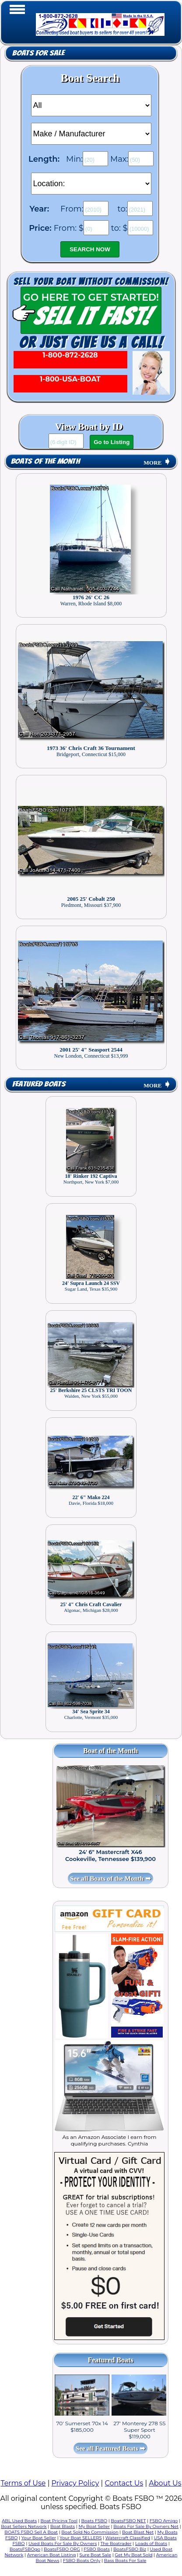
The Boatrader (116, 2543)
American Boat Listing (51, 2555)
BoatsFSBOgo (25, 2549)
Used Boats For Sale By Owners (62, 2543)
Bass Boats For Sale (125, 2560)
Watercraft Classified (127, 2538)
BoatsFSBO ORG (62, 2549)
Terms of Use (23, 2483)
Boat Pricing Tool (58, 2521)
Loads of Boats (151, 2543)
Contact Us (124, 2483)
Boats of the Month (45, 461)
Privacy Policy (75, 2483)
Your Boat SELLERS (81, 2538)
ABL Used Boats (19, 2521)
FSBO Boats (97, 2549)
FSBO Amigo (164, 2521)
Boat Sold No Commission (89, 2532)
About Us (165, 2483)
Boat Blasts (62, 2526)
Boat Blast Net (138, 2532)
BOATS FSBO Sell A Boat (31, 2532)
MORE (157, 462)
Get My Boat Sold (133, 2555)
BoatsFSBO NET (128, 2521)
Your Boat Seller (38, 2538)
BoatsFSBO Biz (129, 2549)
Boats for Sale (38, 53)
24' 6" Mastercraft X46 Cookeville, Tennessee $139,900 (110, 1855)
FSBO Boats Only (81, 2560)
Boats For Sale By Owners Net (145, 2526)
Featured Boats (38, 1084)
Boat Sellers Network (23, 2526)
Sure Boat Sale (95, 2555)
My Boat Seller (94, 2526)
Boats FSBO (94, 2521)
